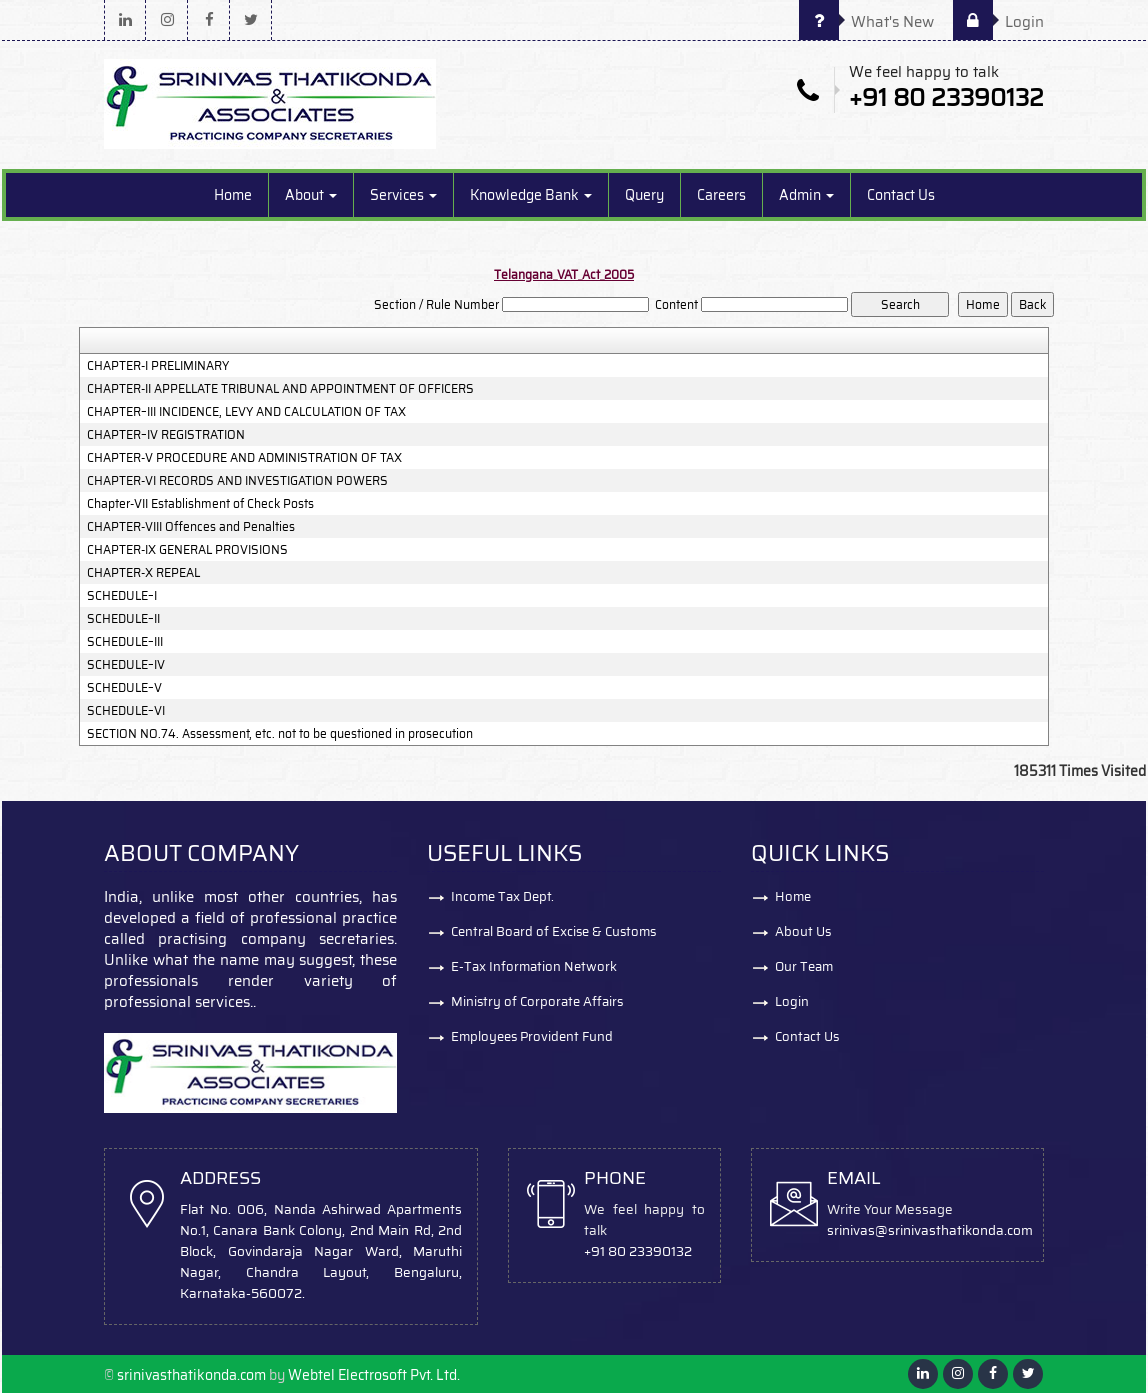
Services (403, 195)
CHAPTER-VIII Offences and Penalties (191, 527)
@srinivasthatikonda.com (954, 1230)
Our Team (804, 966)
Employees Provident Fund (532, 1036)
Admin (806, 195)
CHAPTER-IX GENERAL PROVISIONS (187, 550)
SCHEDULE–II (123, 619)
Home (233, 195)
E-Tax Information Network (534, 966)
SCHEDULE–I (122, 596)
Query (644, 195)
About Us (803, 931)
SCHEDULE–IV (126, 665)
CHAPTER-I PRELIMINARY (158, 366)
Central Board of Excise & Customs (553, 931)
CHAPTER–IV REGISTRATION (166, 435)
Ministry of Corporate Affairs (537, 1001)
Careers (721, 195)
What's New (866, 22)
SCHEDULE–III (125, 642)
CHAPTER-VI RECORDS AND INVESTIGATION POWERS (237, 481)
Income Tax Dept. (502, 896)
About (311, 195)
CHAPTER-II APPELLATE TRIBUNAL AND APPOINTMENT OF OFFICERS (280, 389)
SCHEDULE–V (124, 688)
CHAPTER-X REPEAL (143, 573)
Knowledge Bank (531, 195)
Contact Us (901, 195)
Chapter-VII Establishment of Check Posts (200, 504)
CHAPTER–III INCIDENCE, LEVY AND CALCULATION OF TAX (246, 412)
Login (998, 22)
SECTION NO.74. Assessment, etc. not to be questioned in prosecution (280, 734)
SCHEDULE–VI (126, 711)
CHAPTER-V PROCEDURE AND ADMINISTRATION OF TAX (244, 458)
